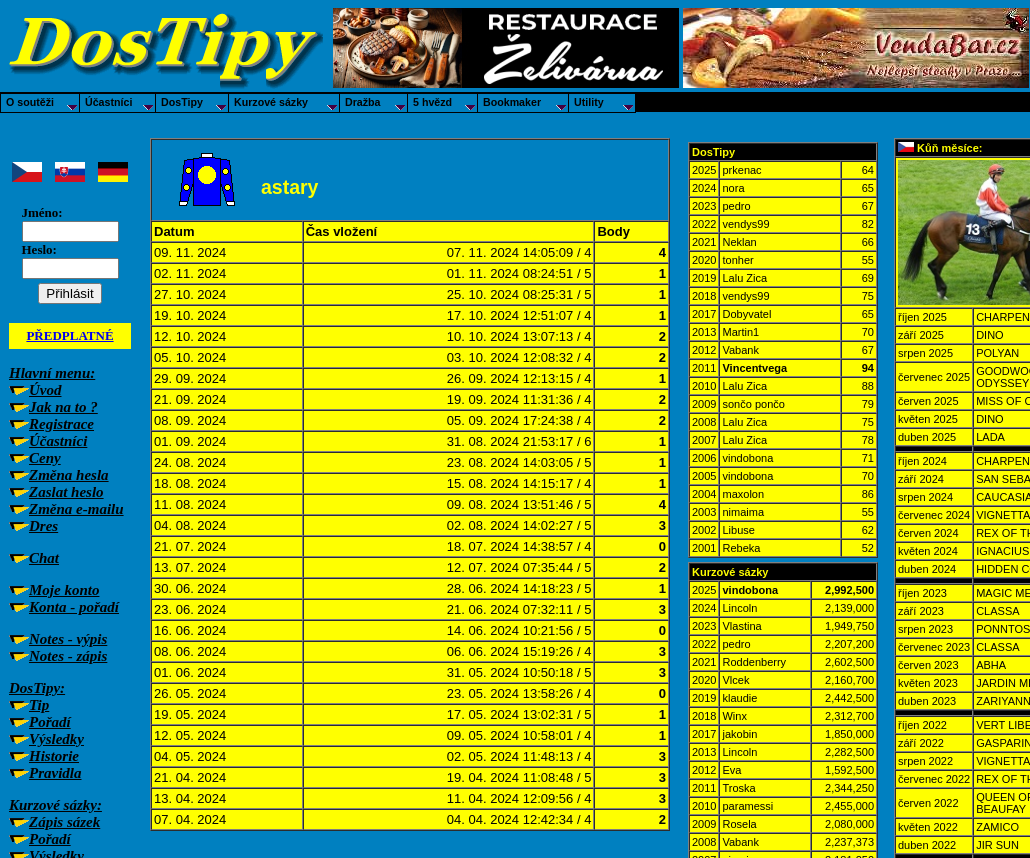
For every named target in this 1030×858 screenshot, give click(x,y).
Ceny (45, 458)
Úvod (45, 390)
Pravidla (55, 773)
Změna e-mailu (76, 509)
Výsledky (56, 739)
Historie (54, 756)
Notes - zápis (68, 656)
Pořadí (50, 722)
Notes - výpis (68, 639)
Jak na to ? (63, 407)
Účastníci (58, 441)
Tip (39, 705)
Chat (44, 558)
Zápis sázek (64, 822)
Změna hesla (69, 475)
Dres (43, 526)
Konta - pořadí (74, 607)
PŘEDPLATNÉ (69, 335)
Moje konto (64, 590)
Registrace (61, 424)
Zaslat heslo (66, 492)
